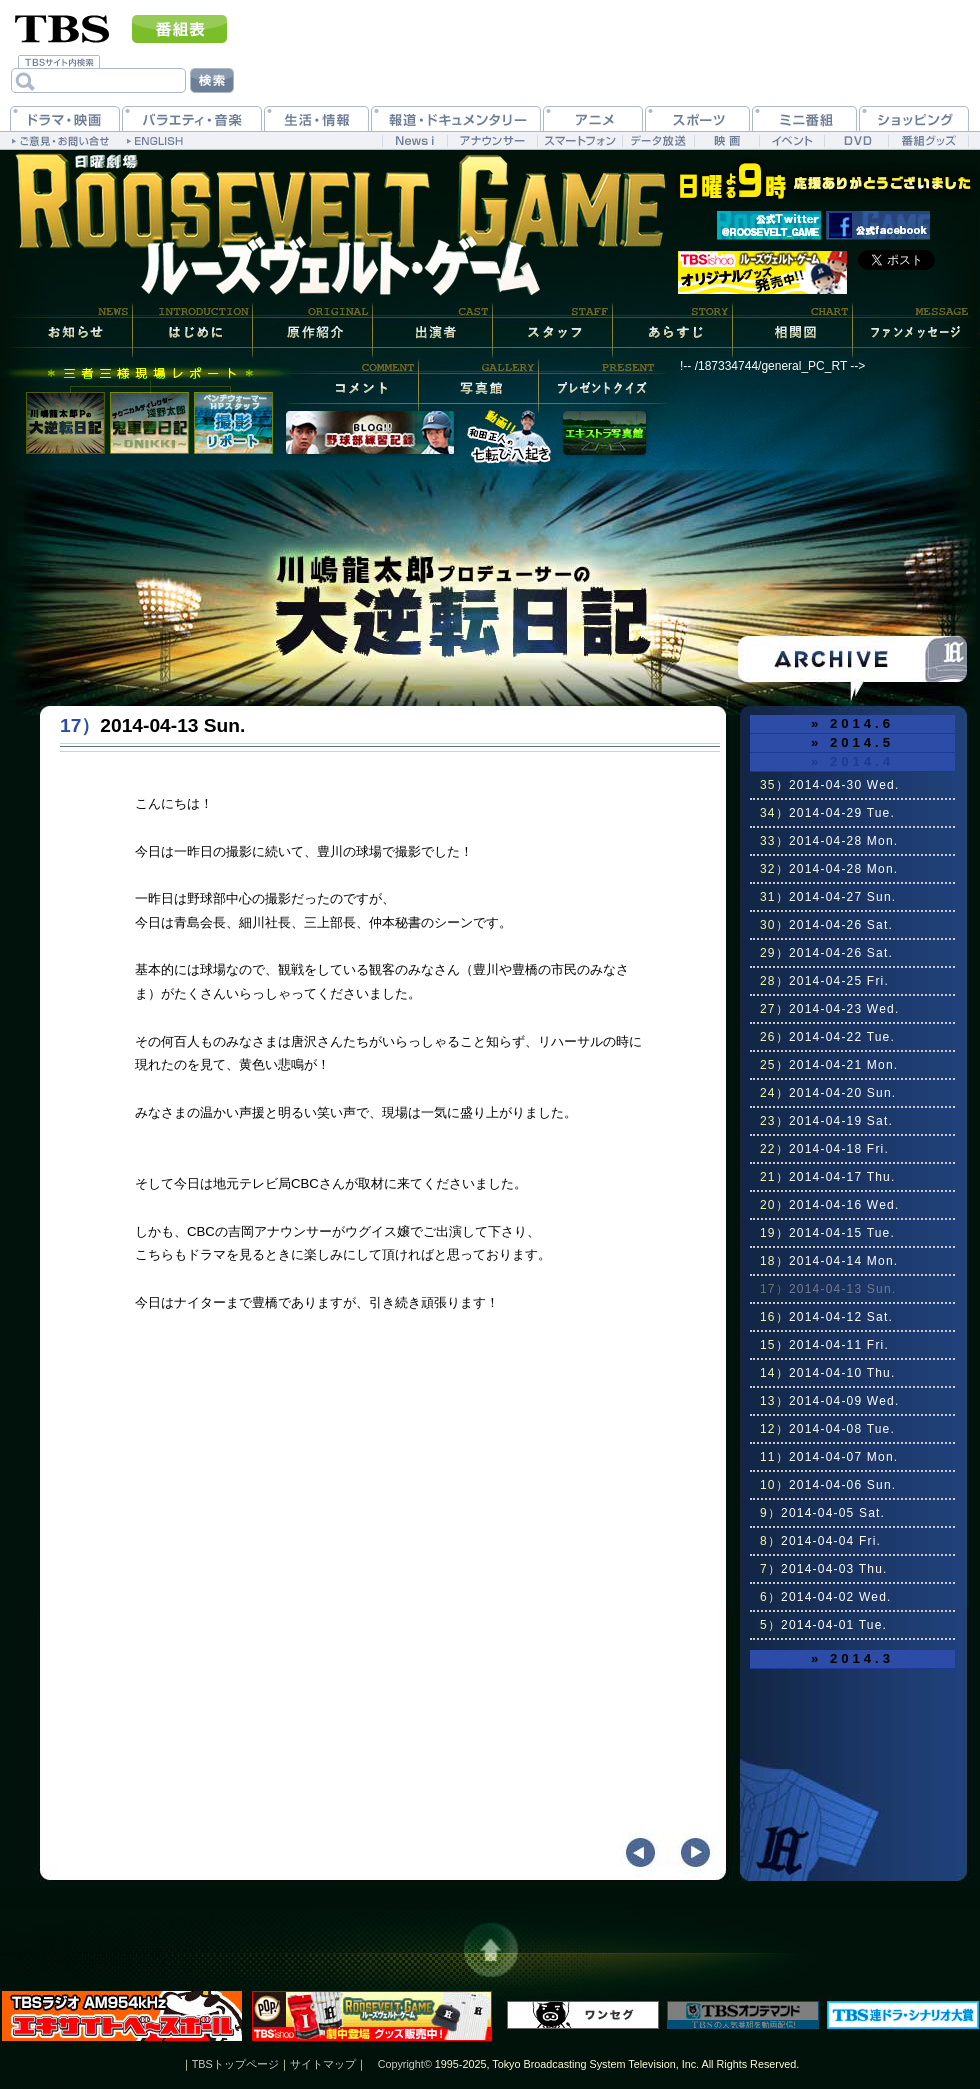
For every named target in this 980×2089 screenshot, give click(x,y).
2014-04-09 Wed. (829, 1401)
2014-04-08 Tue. (827, 1429)
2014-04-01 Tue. (823, 1625)
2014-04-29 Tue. (827, 813)
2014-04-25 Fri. (824, 981)
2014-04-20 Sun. (828, 1093)
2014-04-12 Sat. (826, 1317)
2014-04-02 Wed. (826, 1597)
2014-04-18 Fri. (824, 1149)
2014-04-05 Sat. (822, 1513)
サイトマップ (323, 2064)
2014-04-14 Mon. (829, 1261)
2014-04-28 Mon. (829, 841)
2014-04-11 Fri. (824, 1345)
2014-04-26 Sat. (826, 925)
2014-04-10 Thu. (827, 1373)
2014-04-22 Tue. (827, 1037)
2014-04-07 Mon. (829, 1457)
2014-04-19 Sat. (826, 1121)
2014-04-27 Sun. (828, 897)
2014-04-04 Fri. (820, 1541)
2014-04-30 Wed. (829, 785)
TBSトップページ (235, 2064)
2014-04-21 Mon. (829, 1065)
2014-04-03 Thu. (824, 1569)
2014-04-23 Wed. (829, 1009)
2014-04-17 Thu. (827, 1177)
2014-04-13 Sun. (828, 1289)
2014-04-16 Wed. (829, 1205)
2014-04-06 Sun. (828, 1485)
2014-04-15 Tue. (827, 1233)
